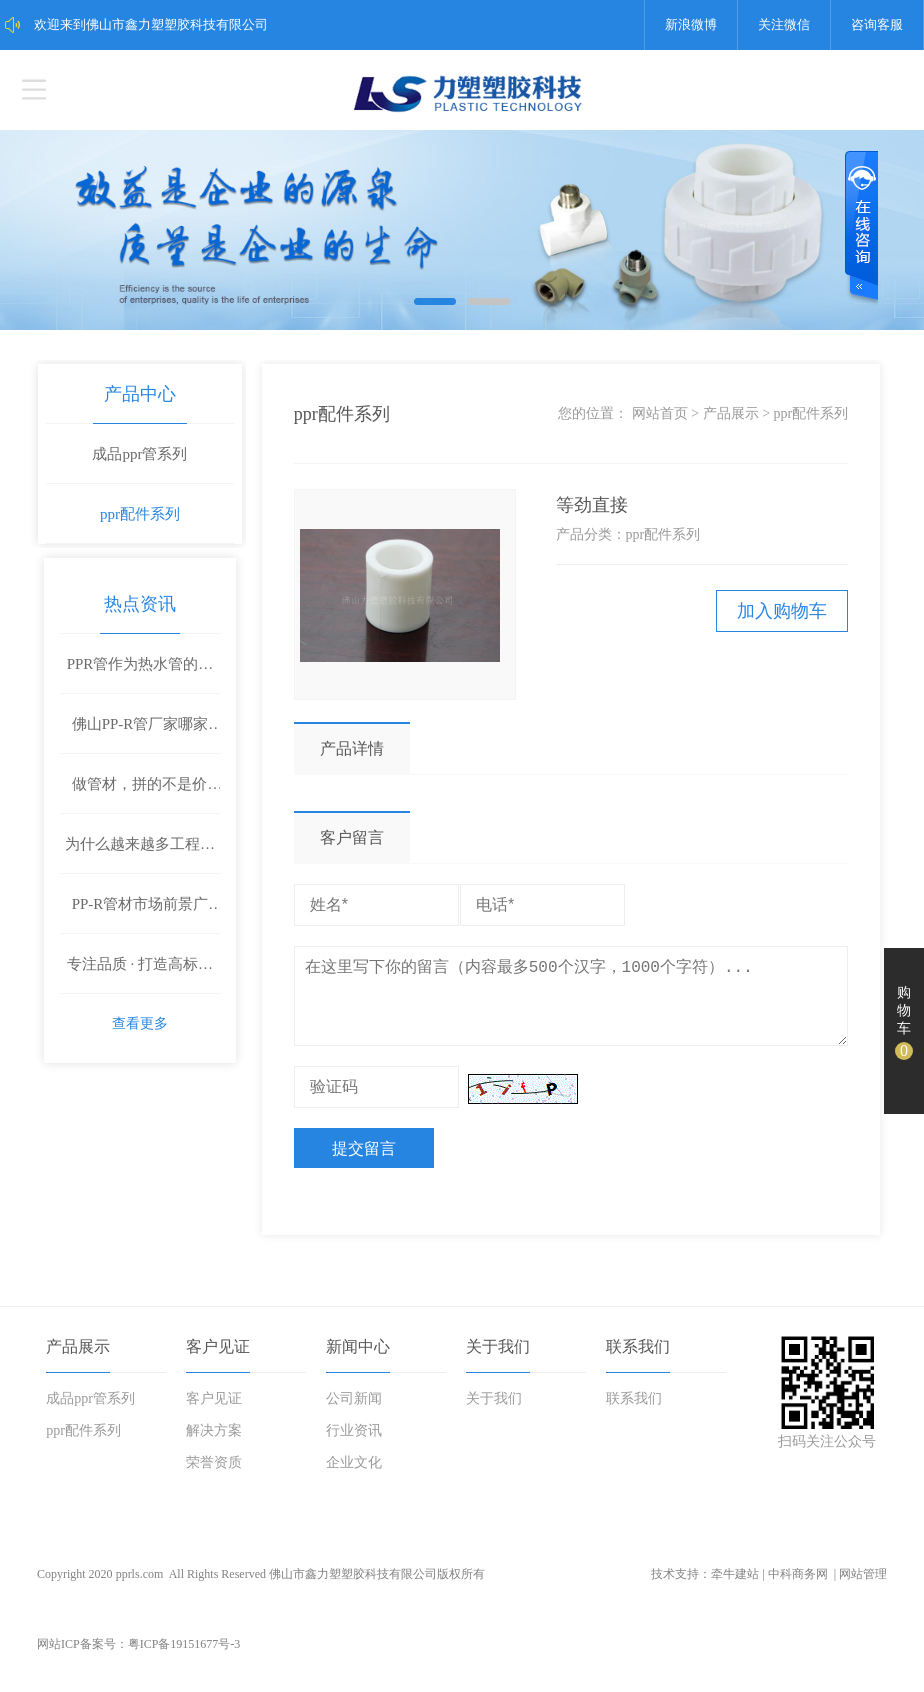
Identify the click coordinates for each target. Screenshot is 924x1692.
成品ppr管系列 (140, 455)
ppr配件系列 (141, 515)
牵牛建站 (735, 1587)
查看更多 (141, 1020)
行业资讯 (354, 1443)
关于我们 (498, 1359)
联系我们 (638, 1359)
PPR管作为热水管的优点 (141, 661)
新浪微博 (691, 24)
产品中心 (141, 395)
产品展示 (721, 414)
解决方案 (214, 1443)
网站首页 (651, 414)
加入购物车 (773, 612)
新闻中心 (358, 1359)
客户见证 (218, 1359)
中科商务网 (798, 1587)
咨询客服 (877, 24)
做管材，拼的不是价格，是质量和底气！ (141, 792)
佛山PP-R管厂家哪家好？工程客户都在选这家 (140, 732)
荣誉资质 (214, 1475)
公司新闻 (354, 1411)
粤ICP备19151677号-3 (184, 1657)
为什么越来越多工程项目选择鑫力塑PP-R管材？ (141, 852)
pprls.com (140, 1587)
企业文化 (354, 1475)
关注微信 (784, 24)
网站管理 (863, 1587)
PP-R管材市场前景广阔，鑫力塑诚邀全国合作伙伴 (140, 912)
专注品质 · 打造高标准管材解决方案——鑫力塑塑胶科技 (141, 972)
